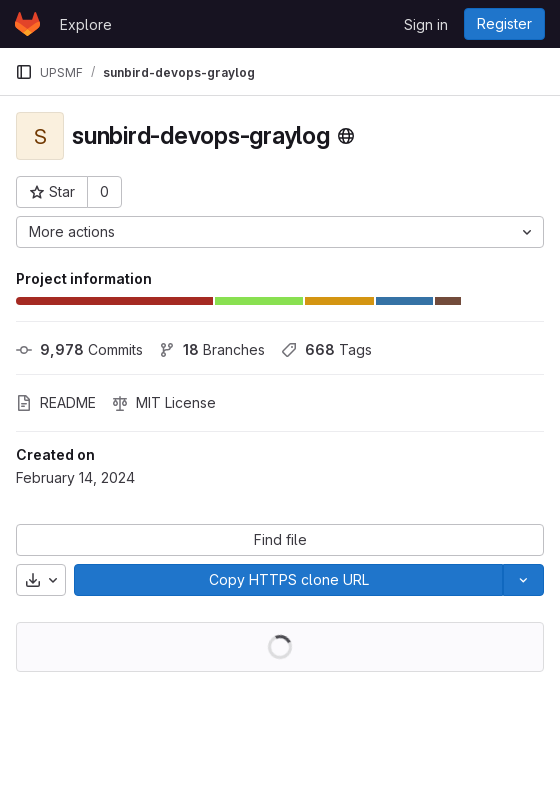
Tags (326, 349)
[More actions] (280, 232)
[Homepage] (27, 24)
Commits (79, 349)
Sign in (426, 24)
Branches (212, 349)
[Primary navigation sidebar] (24, 72)
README (56, 402)
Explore (86, 24)
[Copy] (288, 580)
